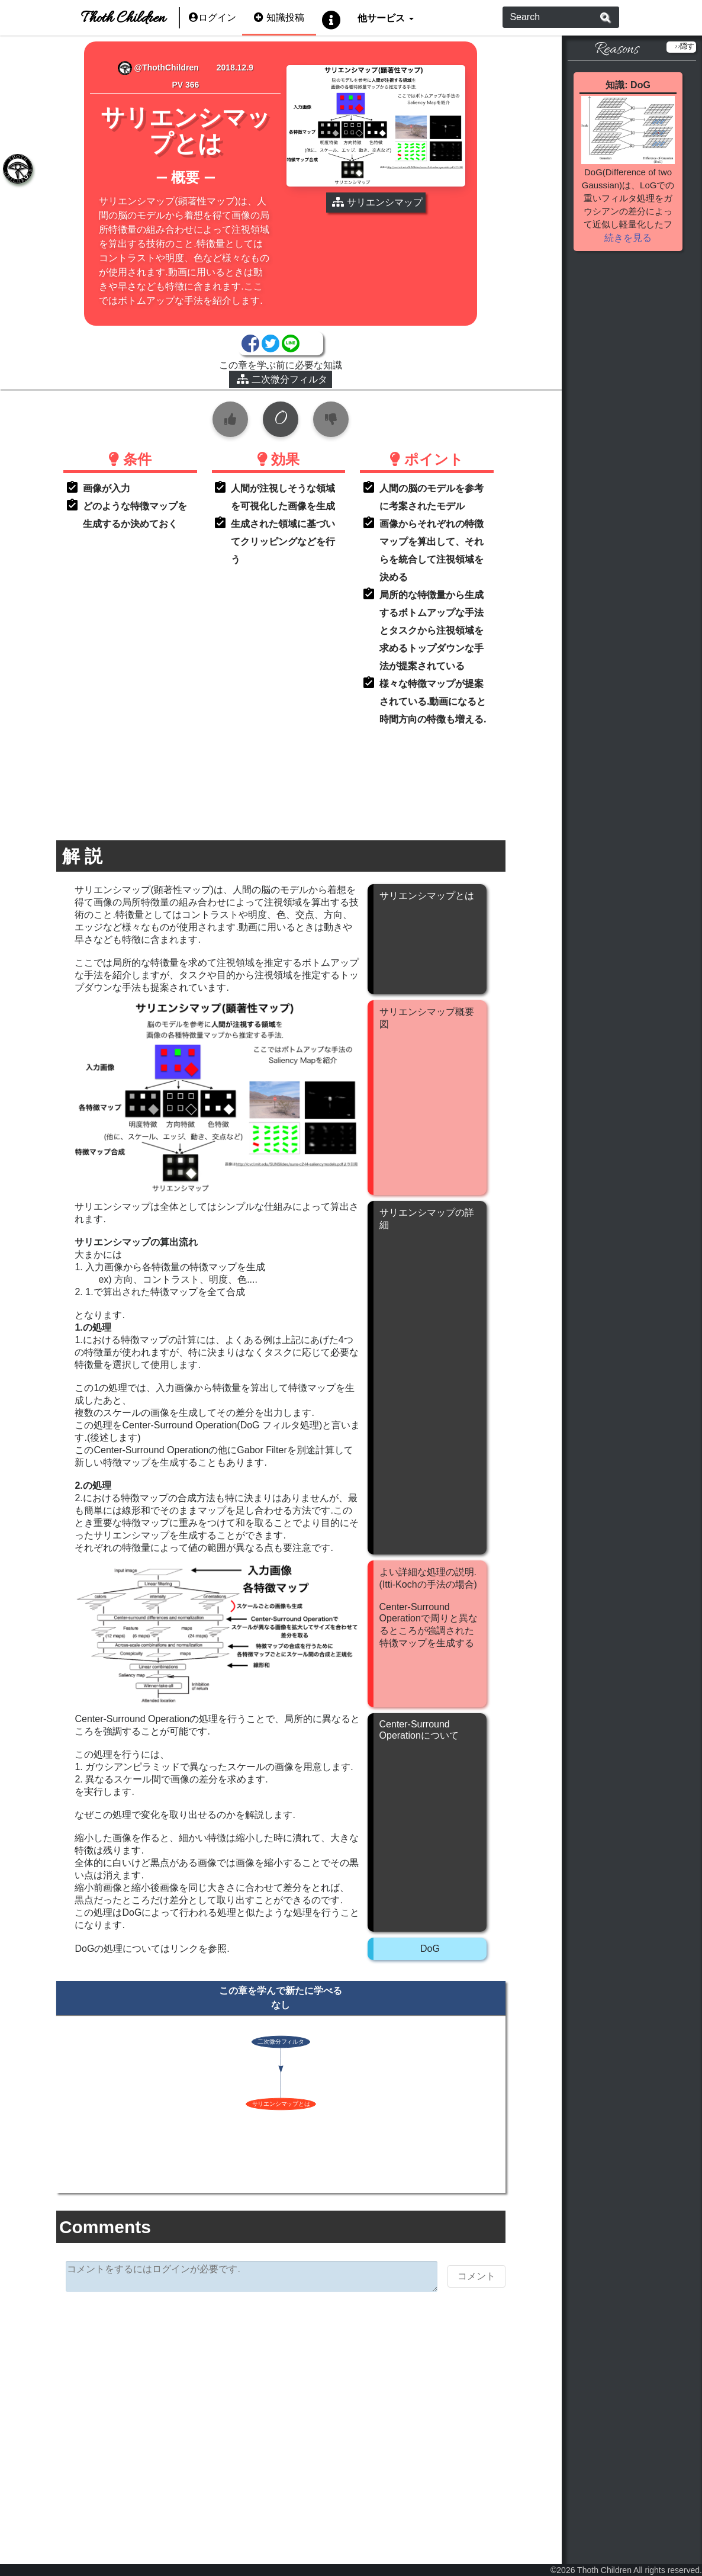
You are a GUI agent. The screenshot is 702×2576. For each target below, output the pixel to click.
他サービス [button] (382, 17)
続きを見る (628, 238)
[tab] (18, 169)
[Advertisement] (280, 2392)
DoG (430, 1949)
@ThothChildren (158, 67)
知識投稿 (279, 17)
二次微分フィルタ (282, 379)
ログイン (212, 17)
